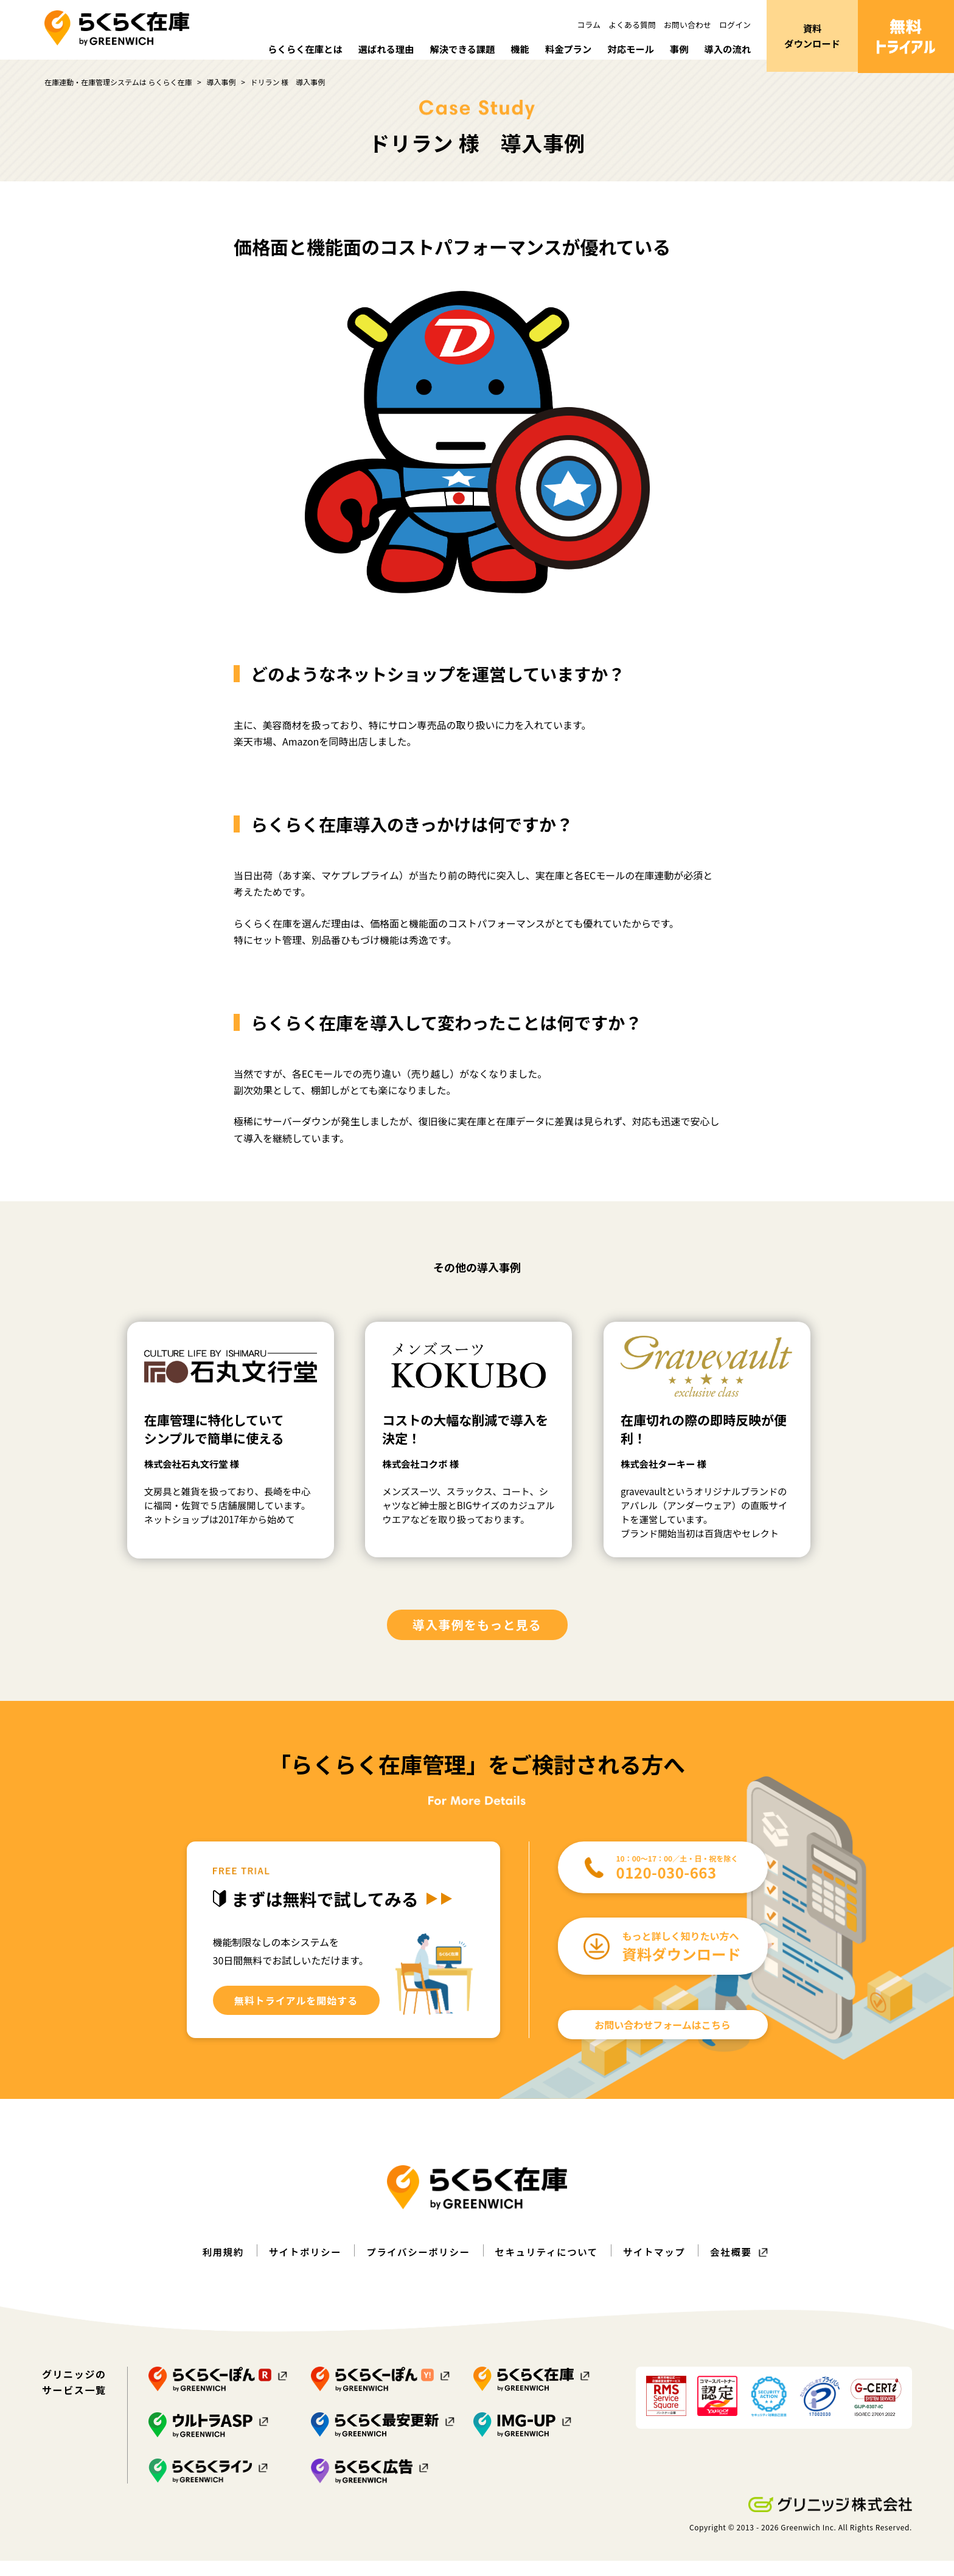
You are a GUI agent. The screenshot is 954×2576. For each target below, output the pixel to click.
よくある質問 (632, 24)
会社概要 (737, 2267)
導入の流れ (726, 49)
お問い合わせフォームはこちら (662, 2040)
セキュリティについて (548, 2267)
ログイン (735, 24)
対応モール (626, 49)
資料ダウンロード (812, 36)
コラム (589, 24)
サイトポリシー (300, 2267)
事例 (676, 49)
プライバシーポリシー (416, 2267)
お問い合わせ (687, 24)
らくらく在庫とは (290, 49)
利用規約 (217, 2267)
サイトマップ (658, 2267)
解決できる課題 (453, 49)
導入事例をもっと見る (477, 1640)
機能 (512, 49)
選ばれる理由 (373, 49)
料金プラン (562, 49)
